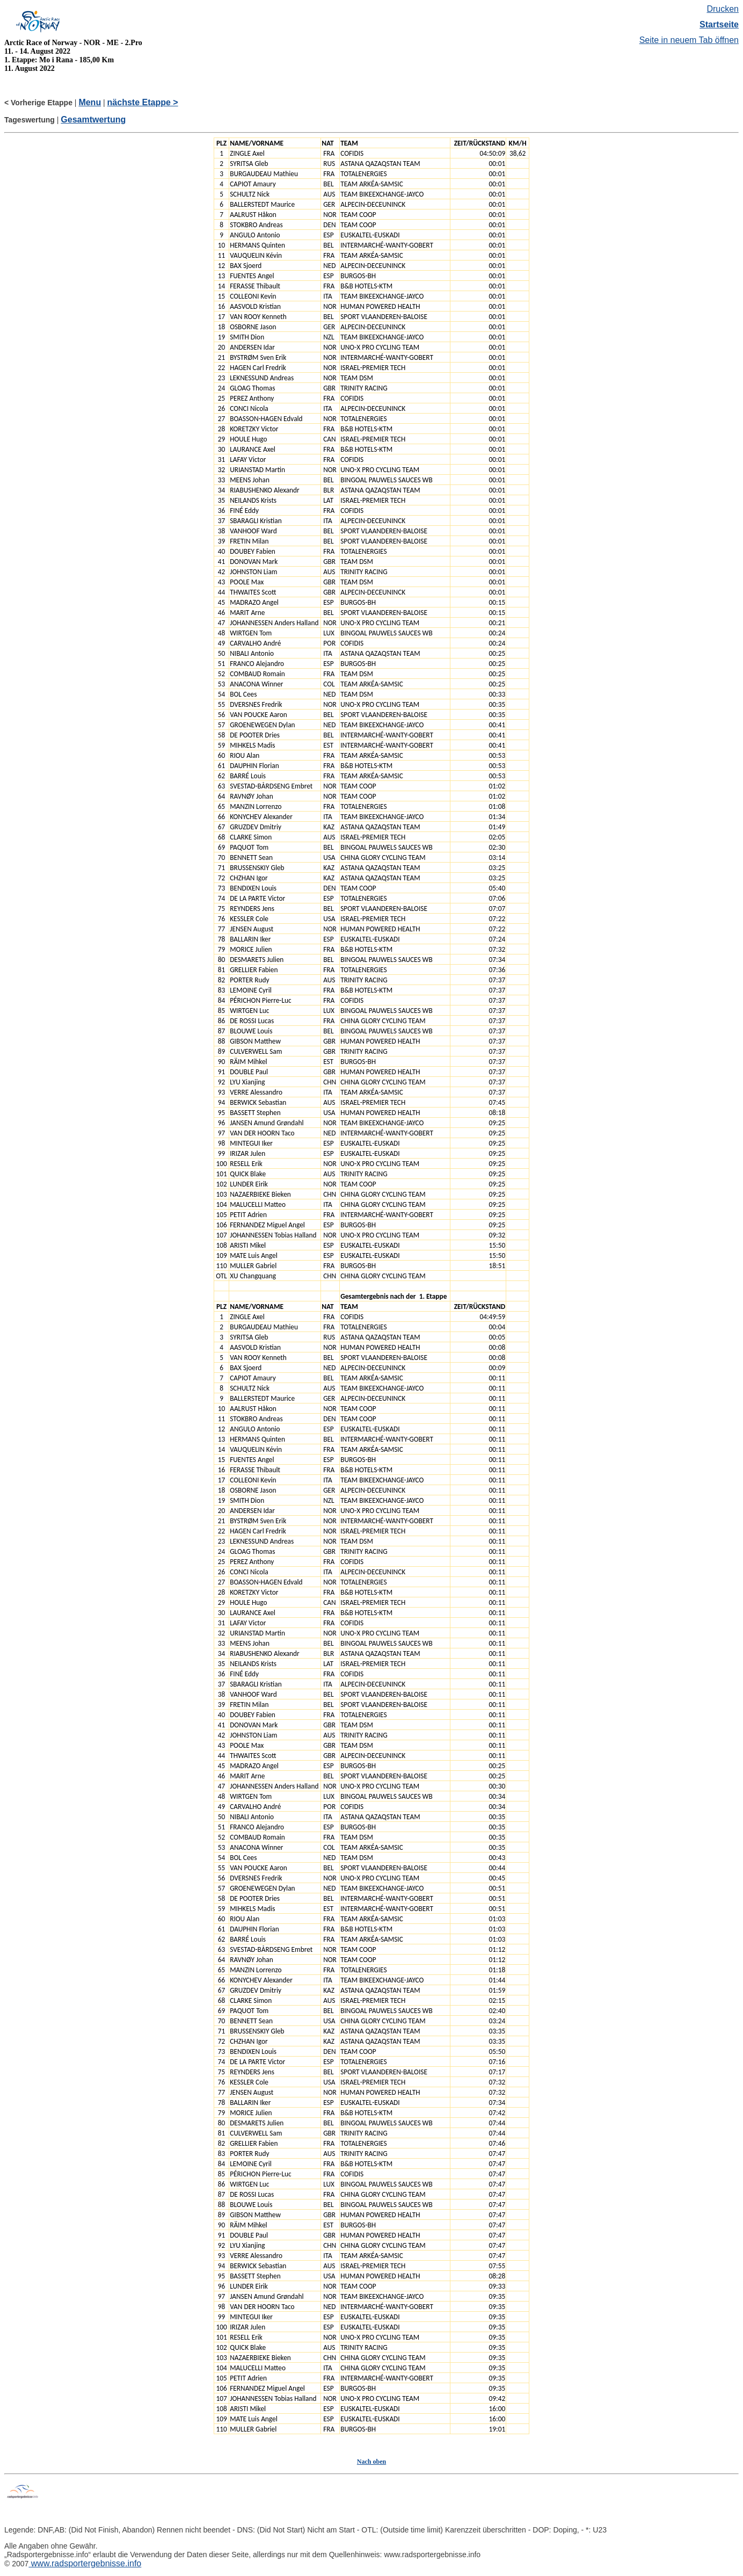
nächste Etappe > (142, 102)
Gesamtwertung (93, 119)
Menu (89, 102)
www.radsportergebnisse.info (84, 2563)
